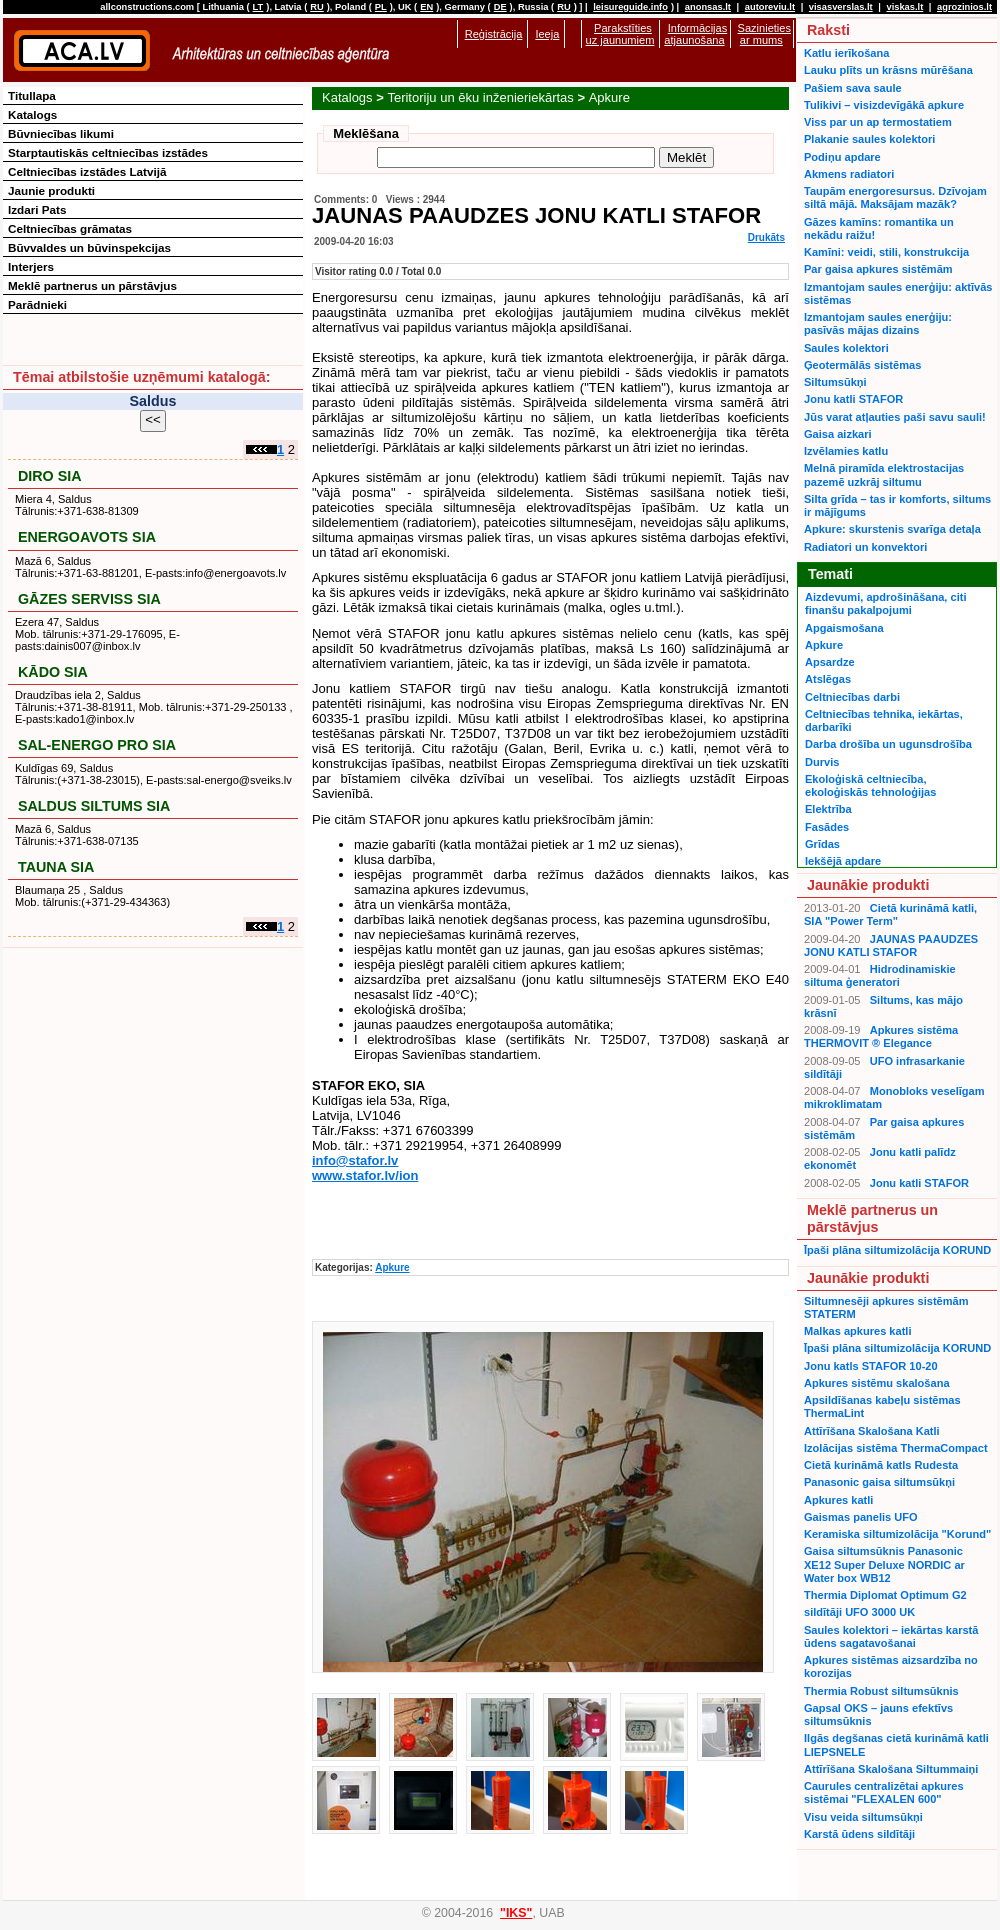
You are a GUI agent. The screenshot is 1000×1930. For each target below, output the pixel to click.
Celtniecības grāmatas (70, 228)
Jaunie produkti (51, 190)
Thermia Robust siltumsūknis (881, 1691)
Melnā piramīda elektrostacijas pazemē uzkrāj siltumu (884, 474)
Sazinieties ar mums (764, 34)
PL (381, 7)
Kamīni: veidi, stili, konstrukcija (886, 252)
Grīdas (822, 844)
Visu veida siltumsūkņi (863, 1817)
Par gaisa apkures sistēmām (878, 269)
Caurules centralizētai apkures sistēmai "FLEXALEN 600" (884, 1792)
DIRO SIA (50, 476)
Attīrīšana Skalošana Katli (872, 1431)
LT (258, 7)
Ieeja (547, 34)
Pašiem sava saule (853, 88)
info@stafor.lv (355, 1160)
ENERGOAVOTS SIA (87, 537)
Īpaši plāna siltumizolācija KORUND (897, 1250)
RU (316, 7)
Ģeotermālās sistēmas (862, 365)
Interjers (31, 266)
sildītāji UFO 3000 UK (859, 1612)
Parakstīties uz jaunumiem (620, 34)
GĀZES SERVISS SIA (89, 599)
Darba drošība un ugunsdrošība (888, 744)
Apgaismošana (844, 628)
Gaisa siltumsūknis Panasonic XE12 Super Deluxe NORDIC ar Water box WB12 (884, 1564)
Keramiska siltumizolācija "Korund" (897, 1534)
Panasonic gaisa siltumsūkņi (879, 1482)
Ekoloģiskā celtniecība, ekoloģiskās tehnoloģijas (870, 785)
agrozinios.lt (964, 7)
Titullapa (32, 95)
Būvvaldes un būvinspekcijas (89, 247)
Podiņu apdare (842, 157)
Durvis (822, 762)
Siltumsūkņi (835, 382)
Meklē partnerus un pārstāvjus (92, 285)
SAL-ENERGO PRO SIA (97, 745)
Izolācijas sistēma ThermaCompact (896, 1448)
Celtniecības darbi (852, 697)
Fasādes (827, 827)
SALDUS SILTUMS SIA (94, 806)
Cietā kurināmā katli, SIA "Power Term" (890, 914)
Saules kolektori (846, 348)
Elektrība (828, 809)
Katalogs (347, 97)
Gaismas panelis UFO (861, 1517)
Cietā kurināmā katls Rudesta (881, 1465)
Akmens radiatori (849, 174)
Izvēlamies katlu (846, 451)
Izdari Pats (37, 209)
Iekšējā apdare (843, 861)
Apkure (609, 97)
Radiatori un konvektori (865, 547)
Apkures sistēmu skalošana (877, 1383)
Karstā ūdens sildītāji (859, 1834)
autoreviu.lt (770, 7)
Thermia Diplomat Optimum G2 (885, 1595)
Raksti (828, 30)
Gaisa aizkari (838, 434)
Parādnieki (37, 304)
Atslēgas (828, 679)
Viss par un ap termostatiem (878, 122)
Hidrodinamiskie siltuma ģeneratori (880, 975)
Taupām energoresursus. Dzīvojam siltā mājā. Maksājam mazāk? (895, 197)
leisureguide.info (630, 7)
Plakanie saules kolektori (869, 139)
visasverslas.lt (841, 7)
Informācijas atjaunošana (695, 34)
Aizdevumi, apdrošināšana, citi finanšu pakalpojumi (885, 603)
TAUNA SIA (56, 867)
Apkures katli (838, 1500)
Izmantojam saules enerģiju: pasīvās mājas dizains (878, 323)
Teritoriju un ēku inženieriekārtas (480, 97)
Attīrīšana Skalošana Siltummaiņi (891, 1769)
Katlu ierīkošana (846, 53)
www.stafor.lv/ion (365, 1175)
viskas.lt (904, 7)
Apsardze (830, 662)
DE (500, 7)
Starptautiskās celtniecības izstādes (108, 152)
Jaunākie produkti (868, 885)
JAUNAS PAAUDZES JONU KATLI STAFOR (891, 945)
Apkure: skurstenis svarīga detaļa (892, 529)
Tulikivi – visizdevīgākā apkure (884, 105)
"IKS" (516, 1913)
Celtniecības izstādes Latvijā (87, 171)
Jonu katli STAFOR (853, 399)
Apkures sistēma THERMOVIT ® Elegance (881, 1036)
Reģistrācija (494, 34)
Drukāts (766, 237)
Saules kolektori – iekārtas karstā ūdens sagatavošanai (891, 1636)
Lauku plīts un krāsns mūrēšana (888, 70)
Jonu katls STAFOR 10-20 (871, 1366)
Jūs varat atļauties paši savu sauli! (895, 417)
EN (426, 7)
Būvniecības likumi (61, 133)
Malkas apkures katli (857, 1331)
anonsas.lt (708, 7)
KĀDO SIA (53, 672)
